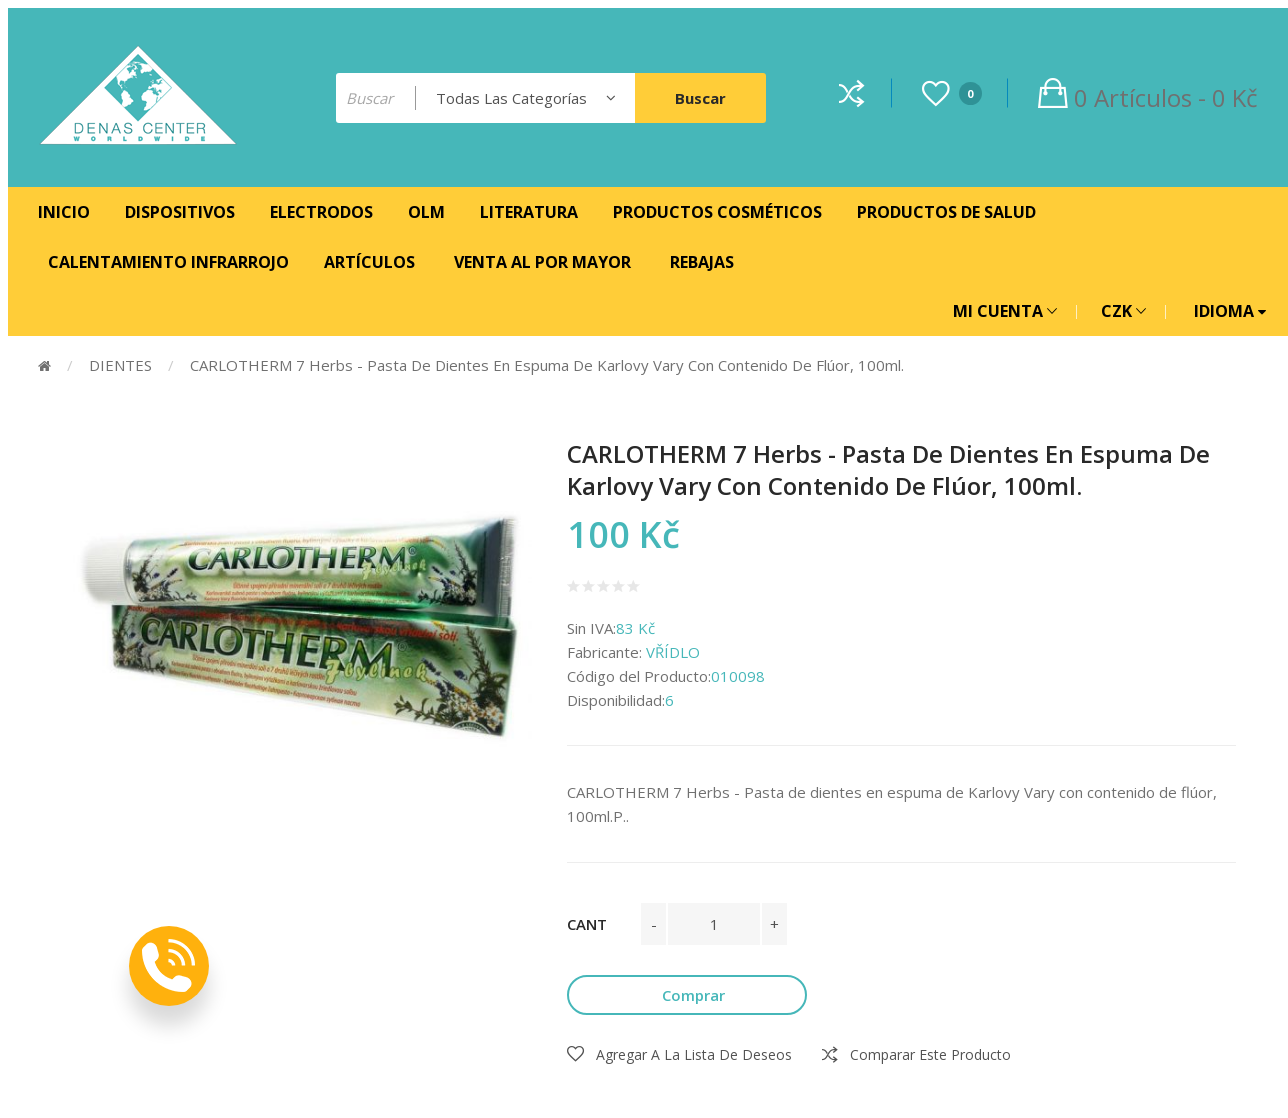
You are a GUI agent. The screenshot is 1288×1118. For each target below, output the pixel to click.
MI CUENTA (1005, 311)
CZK (1123, 311)
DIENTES (120, 365)
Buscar (700, 98)
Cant (587, 924)
